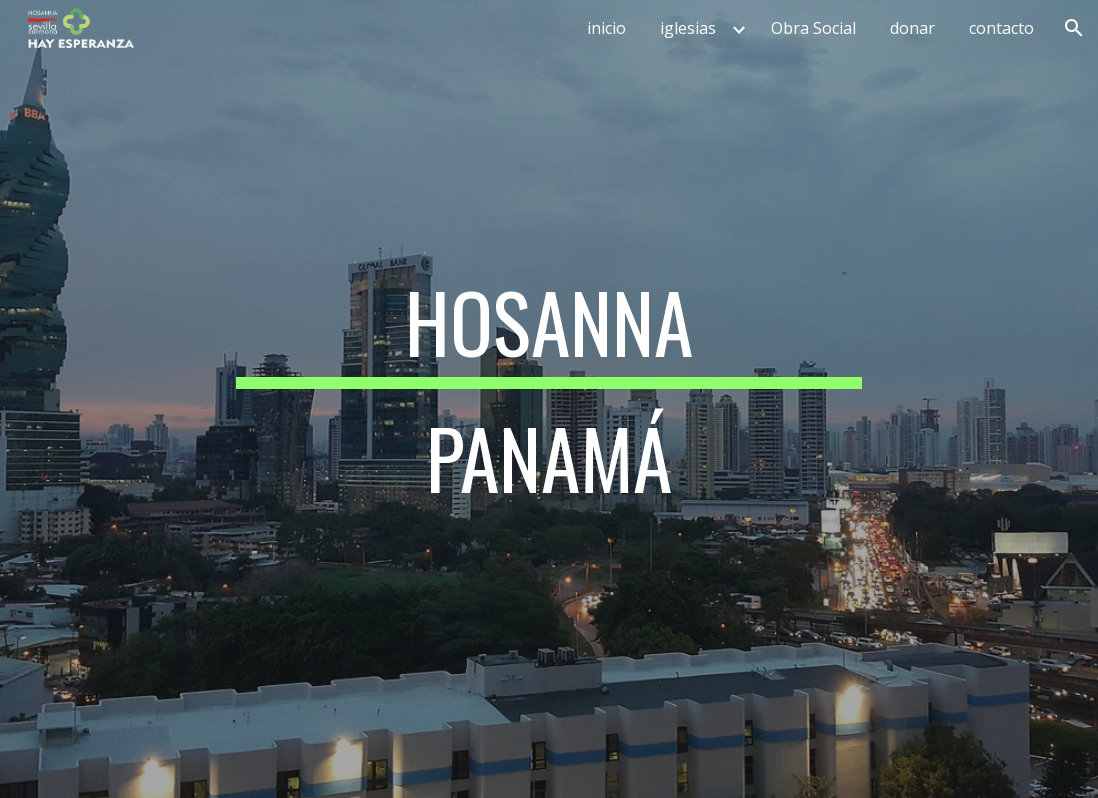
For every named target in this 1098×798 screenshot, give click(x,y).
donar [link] (912, 28)
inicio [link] (606, 28)
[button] (1074, 28)
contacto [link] (1001, 28)
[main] (549, 399)
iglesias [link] (688, 28)
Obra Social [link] (813, 28)
